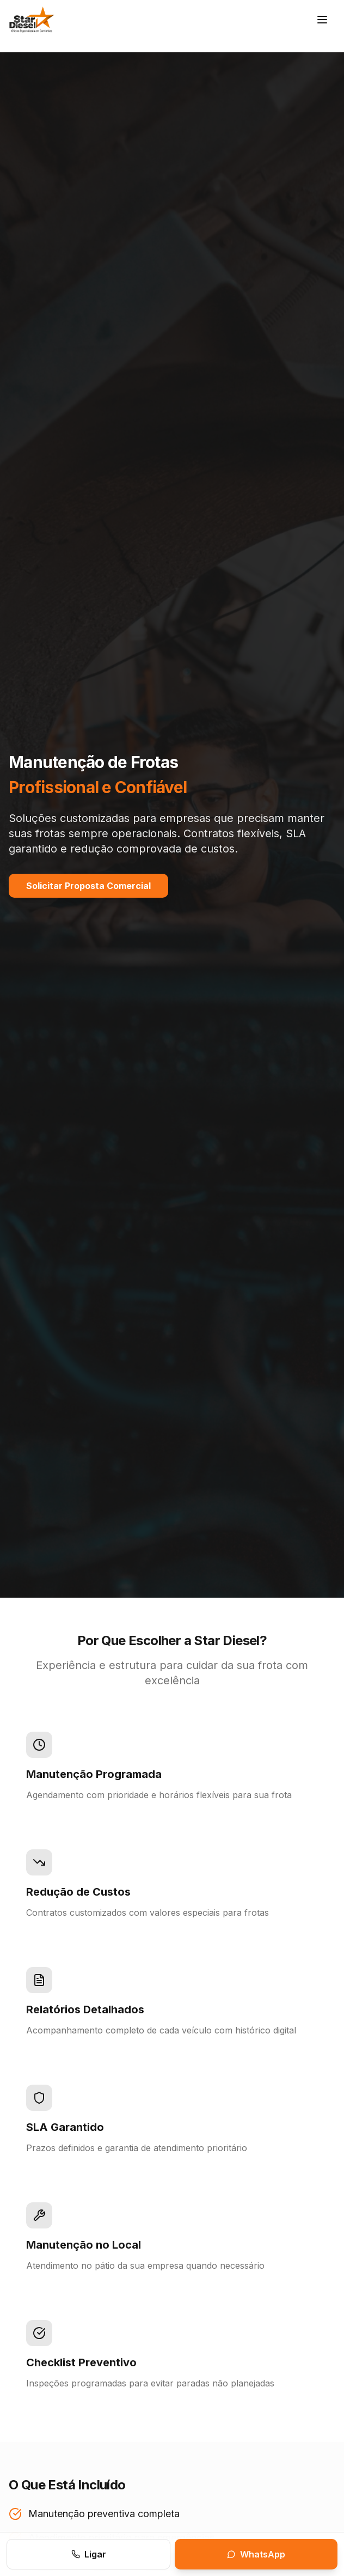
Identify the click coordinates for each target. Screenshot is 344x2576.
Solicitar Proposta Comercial (88, 885)
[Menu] (322, 20)
